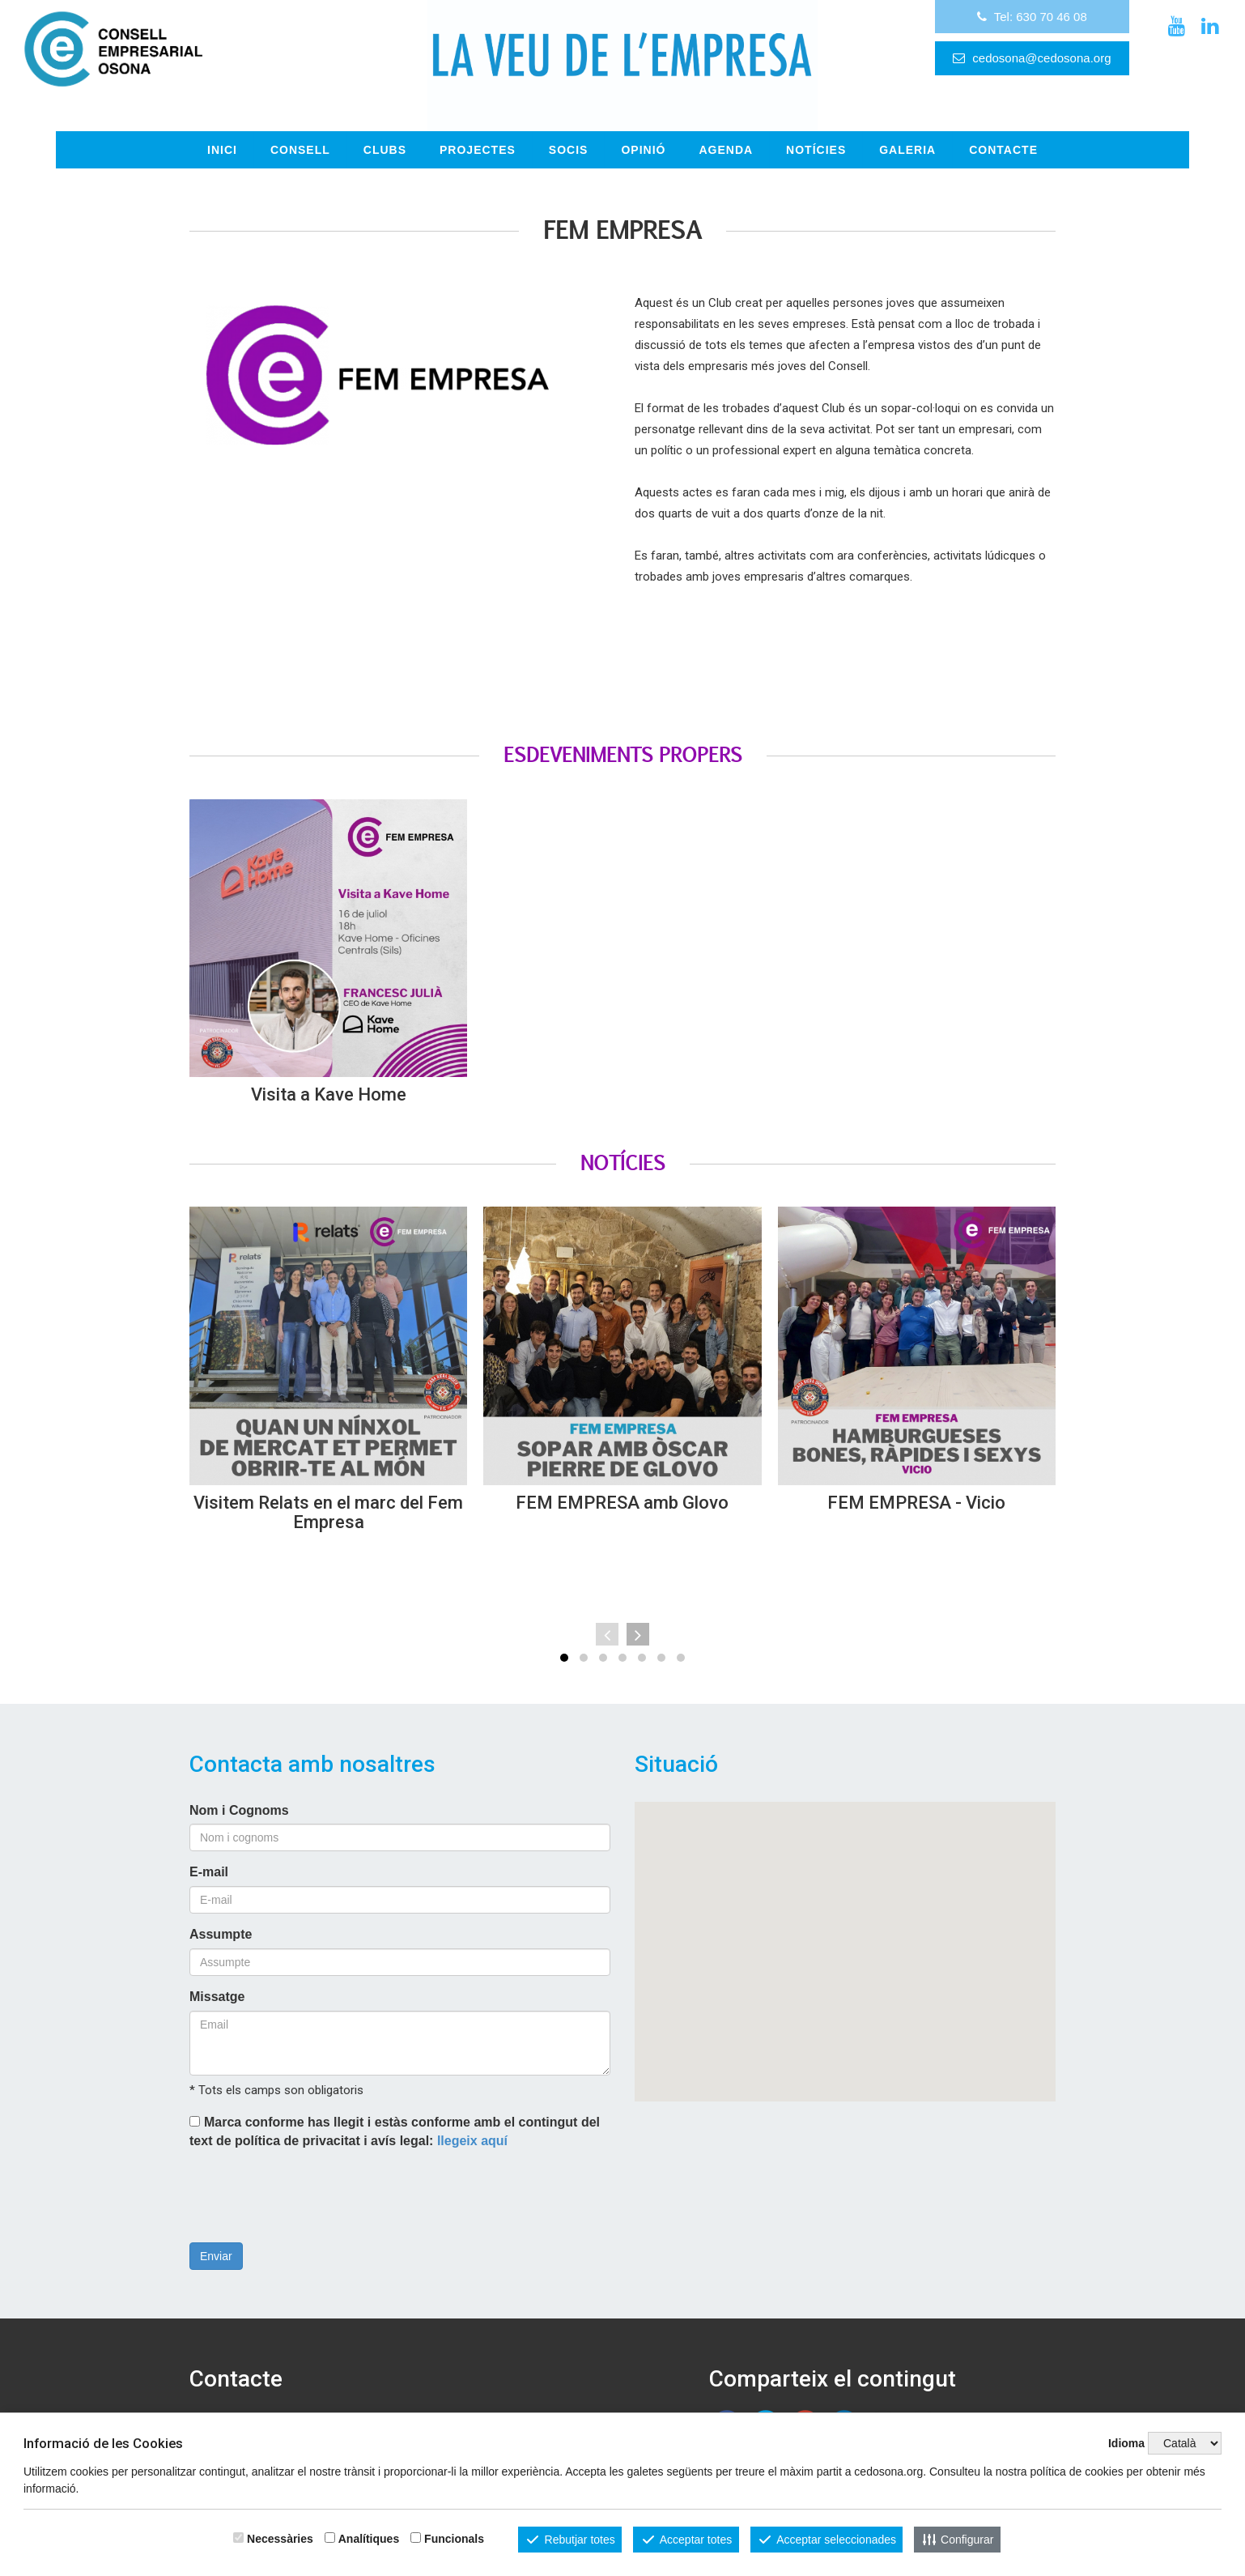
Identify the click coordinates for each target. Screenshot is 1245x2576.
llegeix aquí (472, 2122)
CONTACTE (1003, 132)
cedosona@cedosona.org (894, 76)
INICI (222, 132)
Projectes (478, 132)
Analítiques (368, 2538)
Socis (569, 132)
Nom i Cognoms (239, 1792)
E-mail (208, 1854)
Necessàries (280, 2538)
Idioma (1126, 2443)
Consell (300, 132)
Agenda (726, 132)
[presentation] (312, 2180)
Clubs (384, 132)
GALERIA (907, 132)
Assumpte (220, 1916)
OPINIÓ (643, 132)
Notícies (816, 132)
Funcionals (454, 2538)
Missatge (216, 1979)
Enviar (216, 2237)
